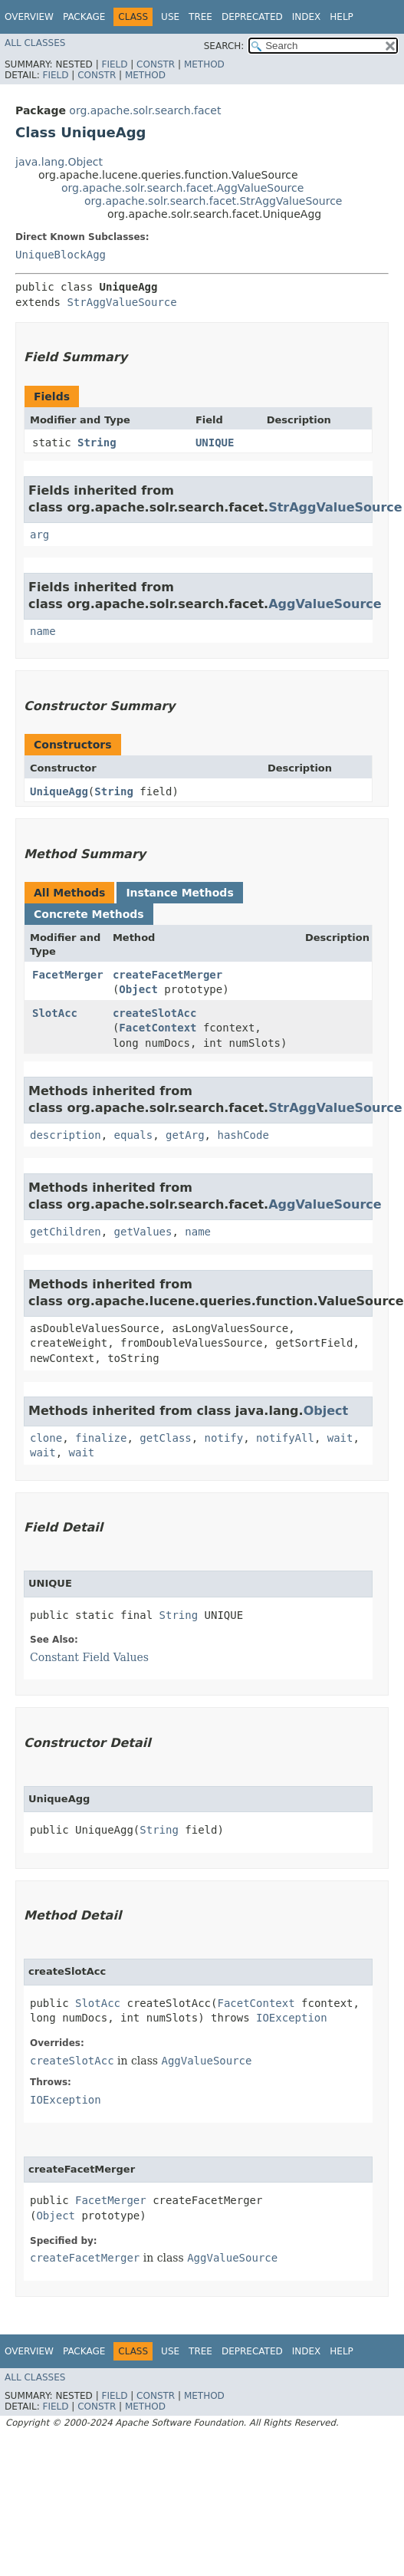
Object (138, 989)
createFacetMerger (167, 975)
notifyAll (285, 1438)
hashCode (242, 1135)
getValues (143, 1231)
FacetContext (157, 1028)
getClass (165, 1438)
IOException (291, 2018)
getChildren (65, 1231)
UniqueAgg (59, 791)
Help (341, 17)
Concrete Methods (89, 914)
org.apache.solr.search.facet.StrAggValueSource (213, 201)
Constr (155, 64)
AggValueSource (324, 604)
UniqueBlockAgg (60, 254)
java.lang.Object (59, 162)
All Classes (35, 43)
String (97, 442)
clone (46, 1438)
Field (114, 64)
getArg (185, 1135)
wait (340, 1438)
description (65, 1135)
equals (133, 1135)
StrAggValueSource (121, 302)
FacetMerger (67, 975)
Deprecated (252, 17)
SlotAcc (54, 1013)
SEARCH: (224, 46)
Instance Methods (179, 893)
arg (39, 534)
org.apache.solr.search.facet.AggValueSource (182, 188)
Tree (200, 17)
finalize (100, 1438)
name (43, 631)
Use (170, 17)
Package (84, 17)
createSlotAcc (155, 1013)
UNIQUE (215, 442)
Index (306, 17)
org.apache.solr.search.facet (145, 110)
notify (224, 1438)
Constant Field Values (89, 1657)
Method (204, 64)
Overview (29, 17)
